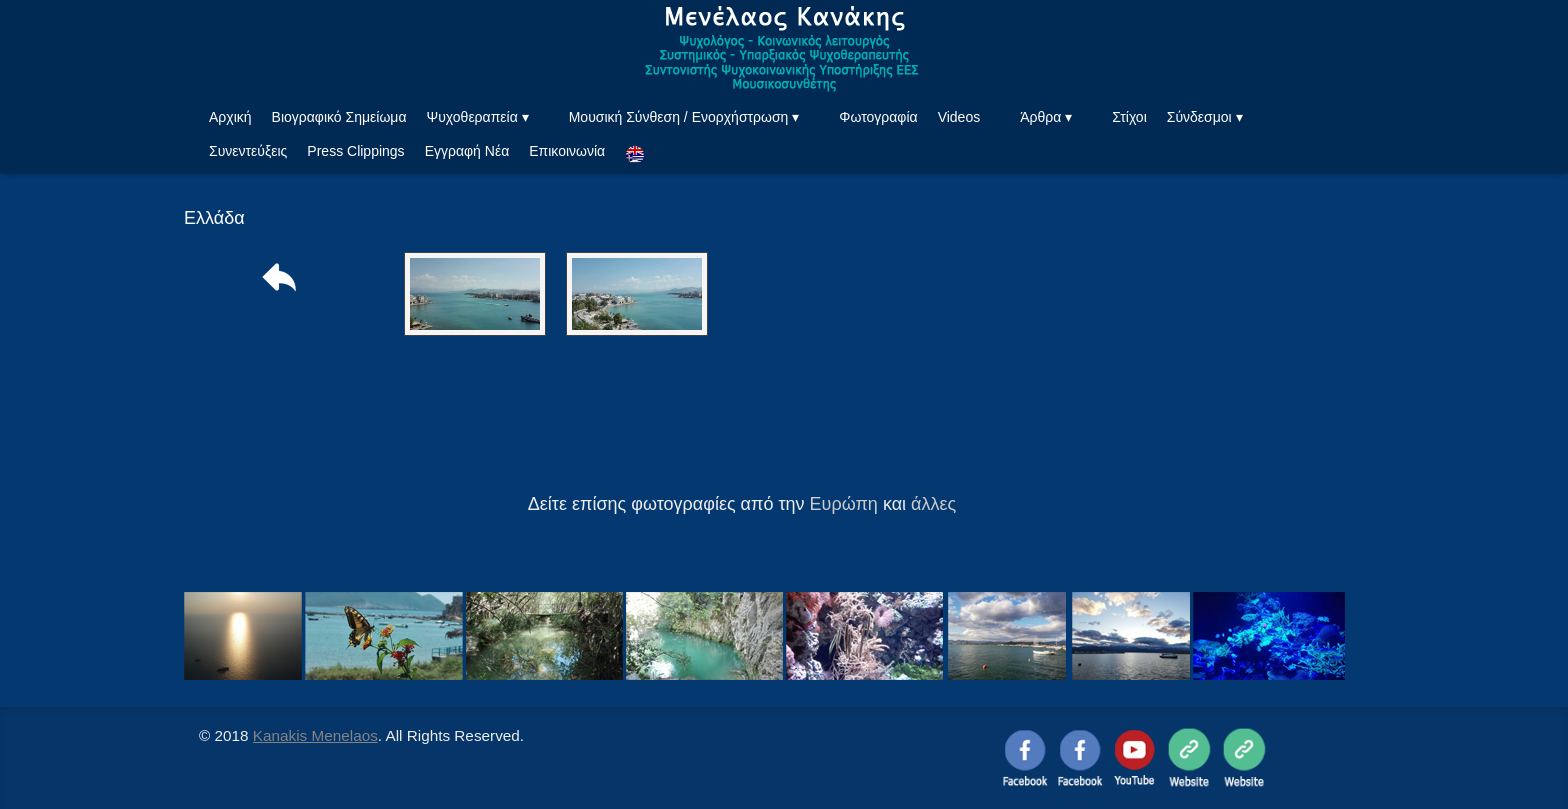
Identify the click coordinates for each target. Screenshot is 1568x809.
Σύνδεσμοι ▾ (1205, 117)
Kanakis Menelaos (315, 735)
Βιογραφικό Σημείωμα (339, 117)
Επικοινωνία (567, 151)
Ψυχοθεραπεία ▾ (477, 117)
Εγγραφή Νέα (467, 151)
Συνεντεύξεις (248, 151)
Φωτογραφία (878, 117)
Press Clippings (355, 151)
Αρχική (230, 117)
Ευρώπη (844, 504)
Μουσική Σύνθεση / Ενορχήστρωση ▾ (684, 117)
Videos (959, 117)
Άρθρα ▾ (1046, 117)
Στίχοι (1129, 117)
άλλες (933, 504)
